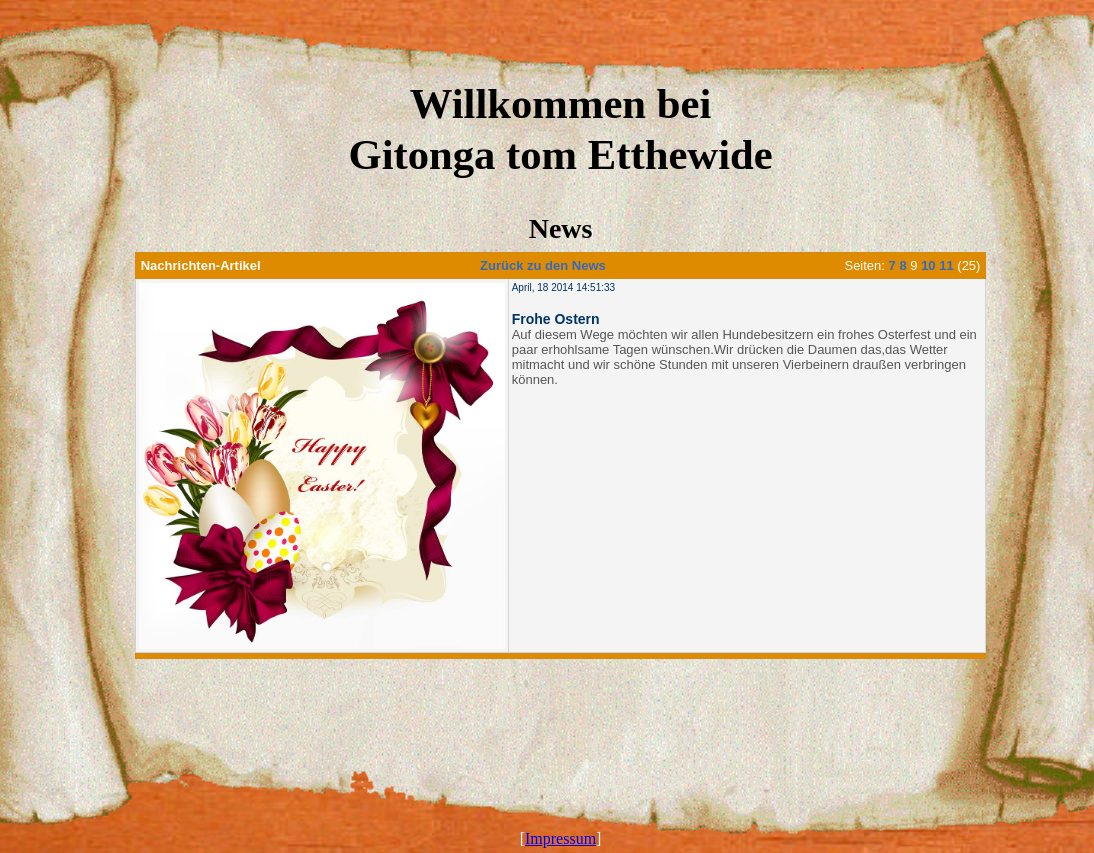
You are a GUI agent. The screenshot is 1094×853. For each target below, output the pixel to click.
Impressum (560, 838)
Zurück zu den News (543, 265)
